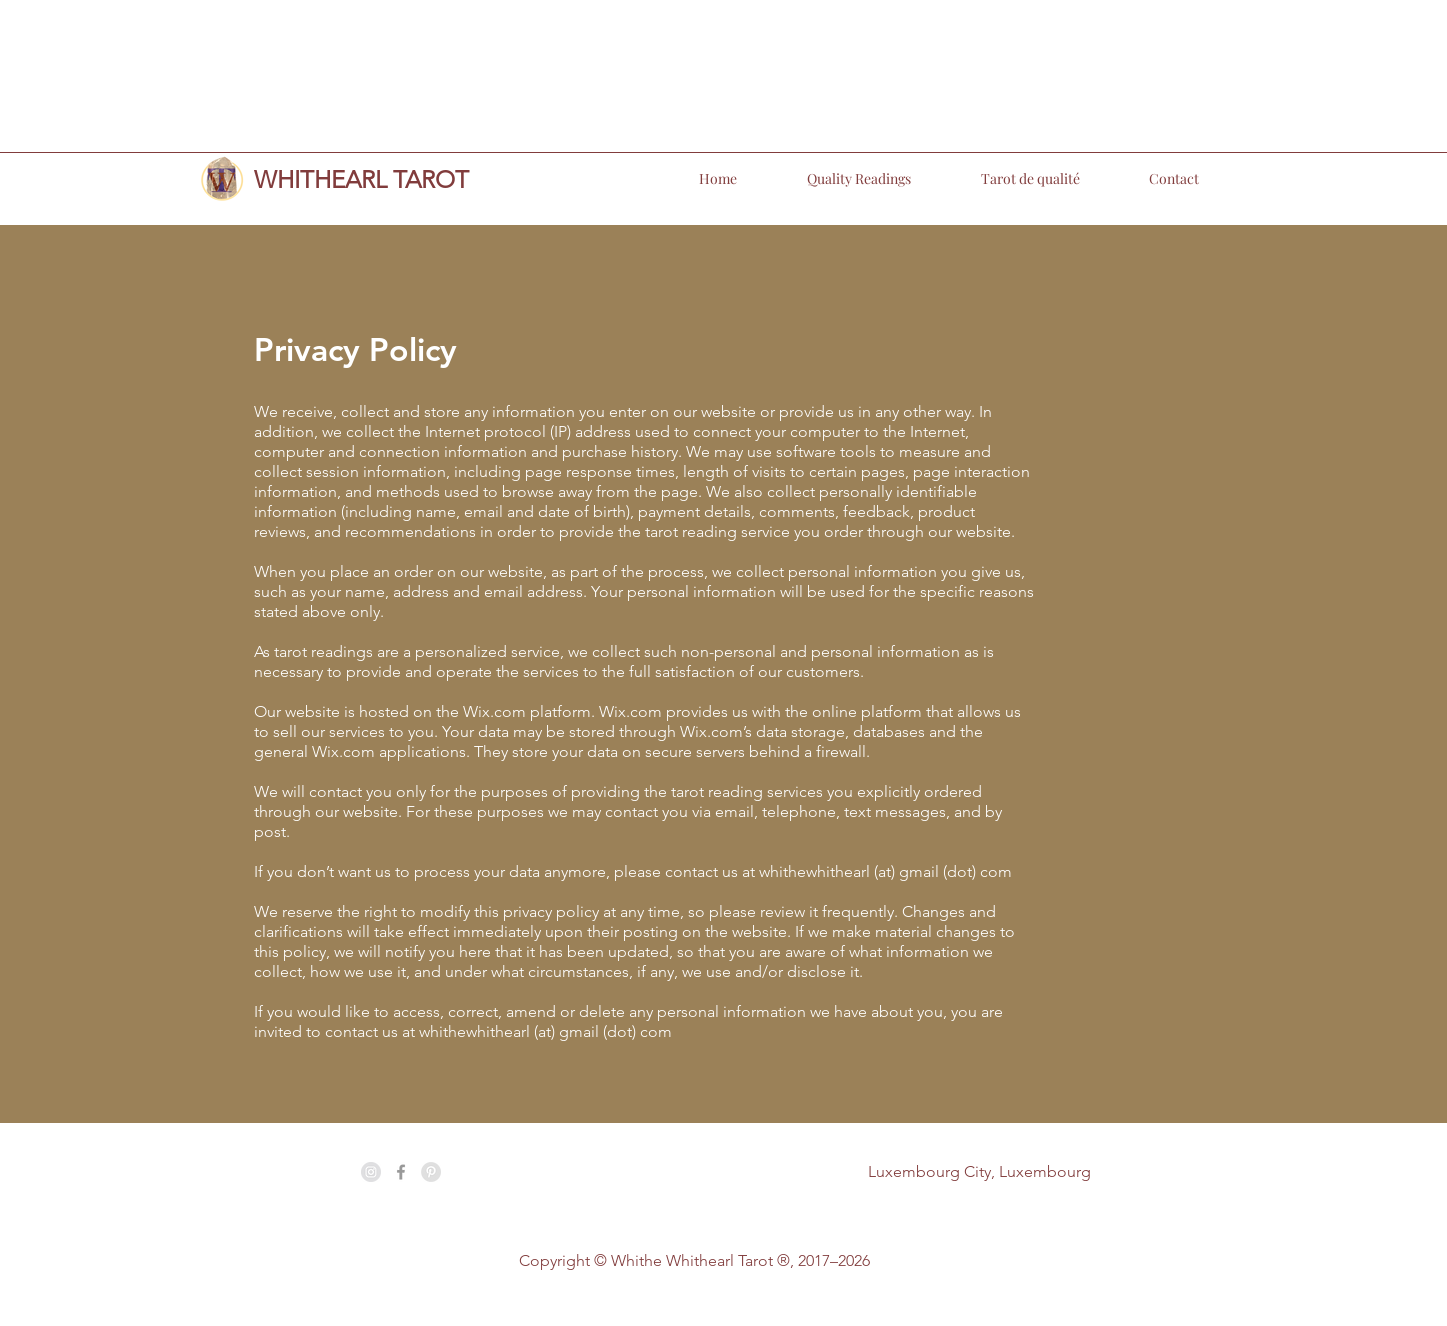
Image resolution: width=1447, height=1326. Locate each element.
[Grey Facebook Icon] (401, 1172)
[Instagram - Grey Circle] (371, 1172)
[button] (834, 179)
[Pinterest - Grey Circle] (431, 1172)
